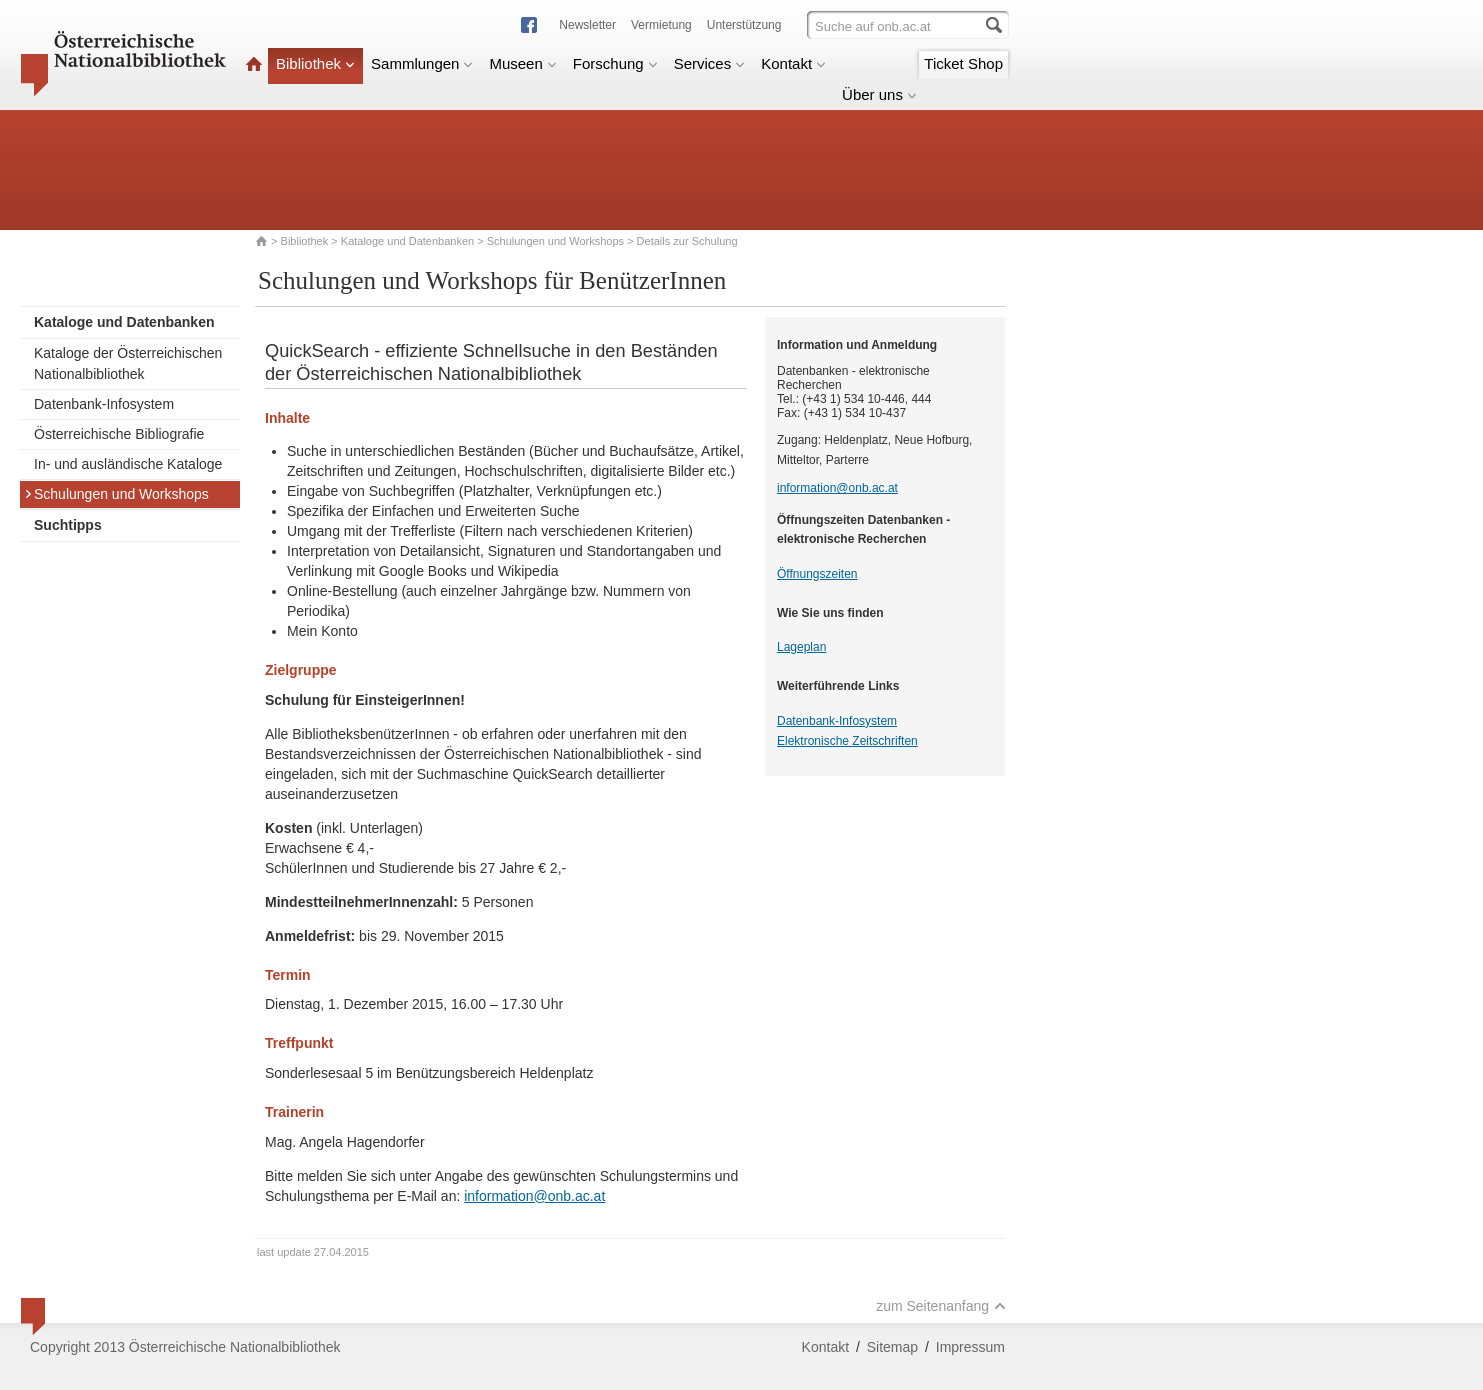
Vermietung (661, 25)
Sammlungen (422, 63)
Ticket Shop (963, 63)
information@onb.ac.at (534, 1196)
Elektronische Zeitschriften (847, 741)
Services (710, 63)
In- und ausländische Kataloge (128, 464)
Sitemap (892, 1347)
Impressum (970, 1347)
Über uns (879, 94)
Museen (522, 63)
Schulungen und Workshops (555, 241)
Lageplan (801, 647)
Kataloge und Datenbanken (407, 241)
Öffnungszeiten (817, 574)
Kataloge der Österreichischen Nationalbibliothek (128, 363)
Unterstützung (744, 25)
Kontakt (793, 63)
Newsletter (587, 25)
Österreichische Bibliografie (119, 434)
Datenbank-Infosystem (104, 404)
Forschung (615, 63)
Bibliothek (315, 63)
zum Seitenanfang (941, 1306)
